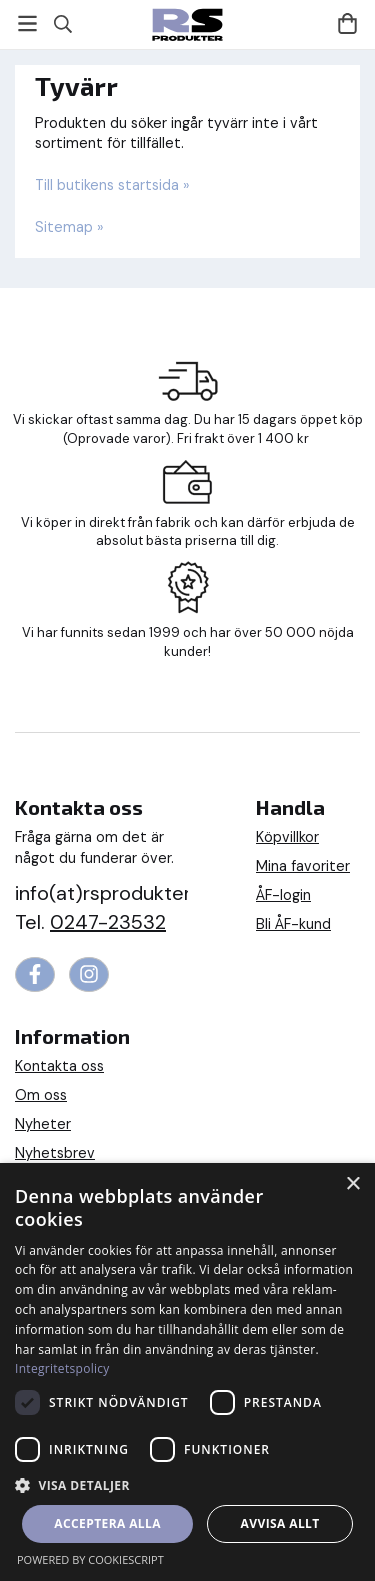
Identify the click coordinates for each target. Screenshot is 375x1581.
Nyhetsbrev (55, 1153)
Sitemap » (69, 227)
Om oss (41, 1095)
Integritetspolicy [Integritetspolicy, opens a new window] (62, 1368)
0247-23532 (108, 922)
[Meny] (27, 23)
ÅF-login (283, 895)
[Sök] (62, 24)
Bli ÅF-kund (293, 924)
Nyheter (43, 1124)
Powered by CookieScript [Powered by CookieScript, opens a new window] (90, 1559)
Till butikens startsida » (112, 185)
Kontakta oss (59, 1066)
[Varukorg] (347, 23)
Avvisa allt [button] (280, 1523)
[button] (187, 1484)
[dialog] (187, 1372)
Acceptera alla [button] (107, 1523)
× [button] (352, 1184)
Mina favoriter (303, 866)
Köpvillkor (287, 837)
